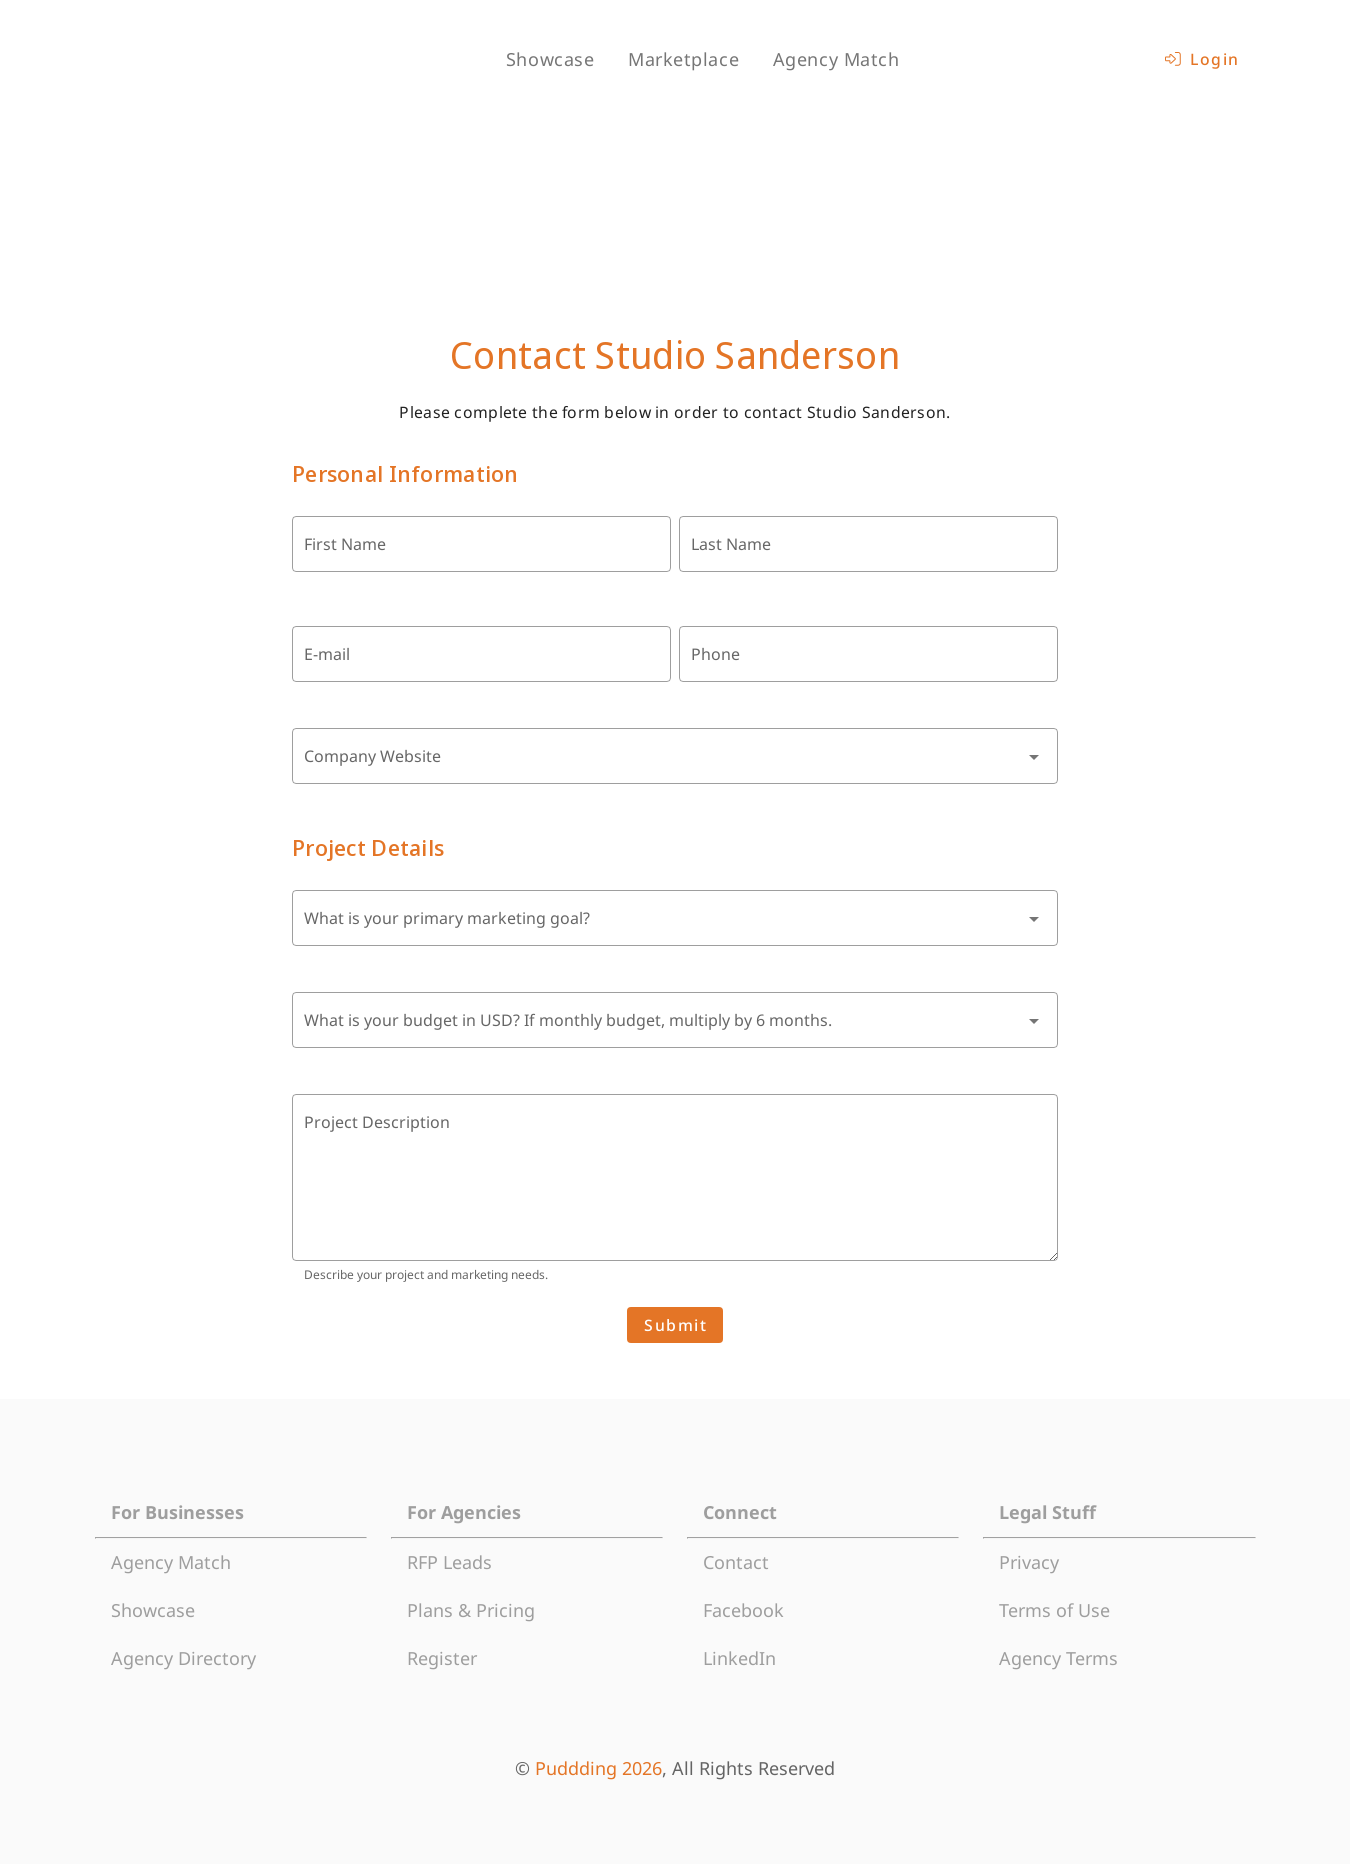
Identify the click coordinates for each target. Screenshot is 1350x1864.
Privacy (1029, 1562)
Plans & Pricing (471, 1610)
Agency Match (171, 1562)
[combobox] (675, 756)
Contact (736, 1562)
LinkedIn (739, 1658)
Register (442, 1658)
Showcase (153, 1610)
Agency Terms (1058, 1658)
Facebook (743, 1610)
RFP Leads (449, 1562)
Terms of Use (1054, 1610)
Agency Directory (183, 1658)
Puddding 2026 (598, 1768)
